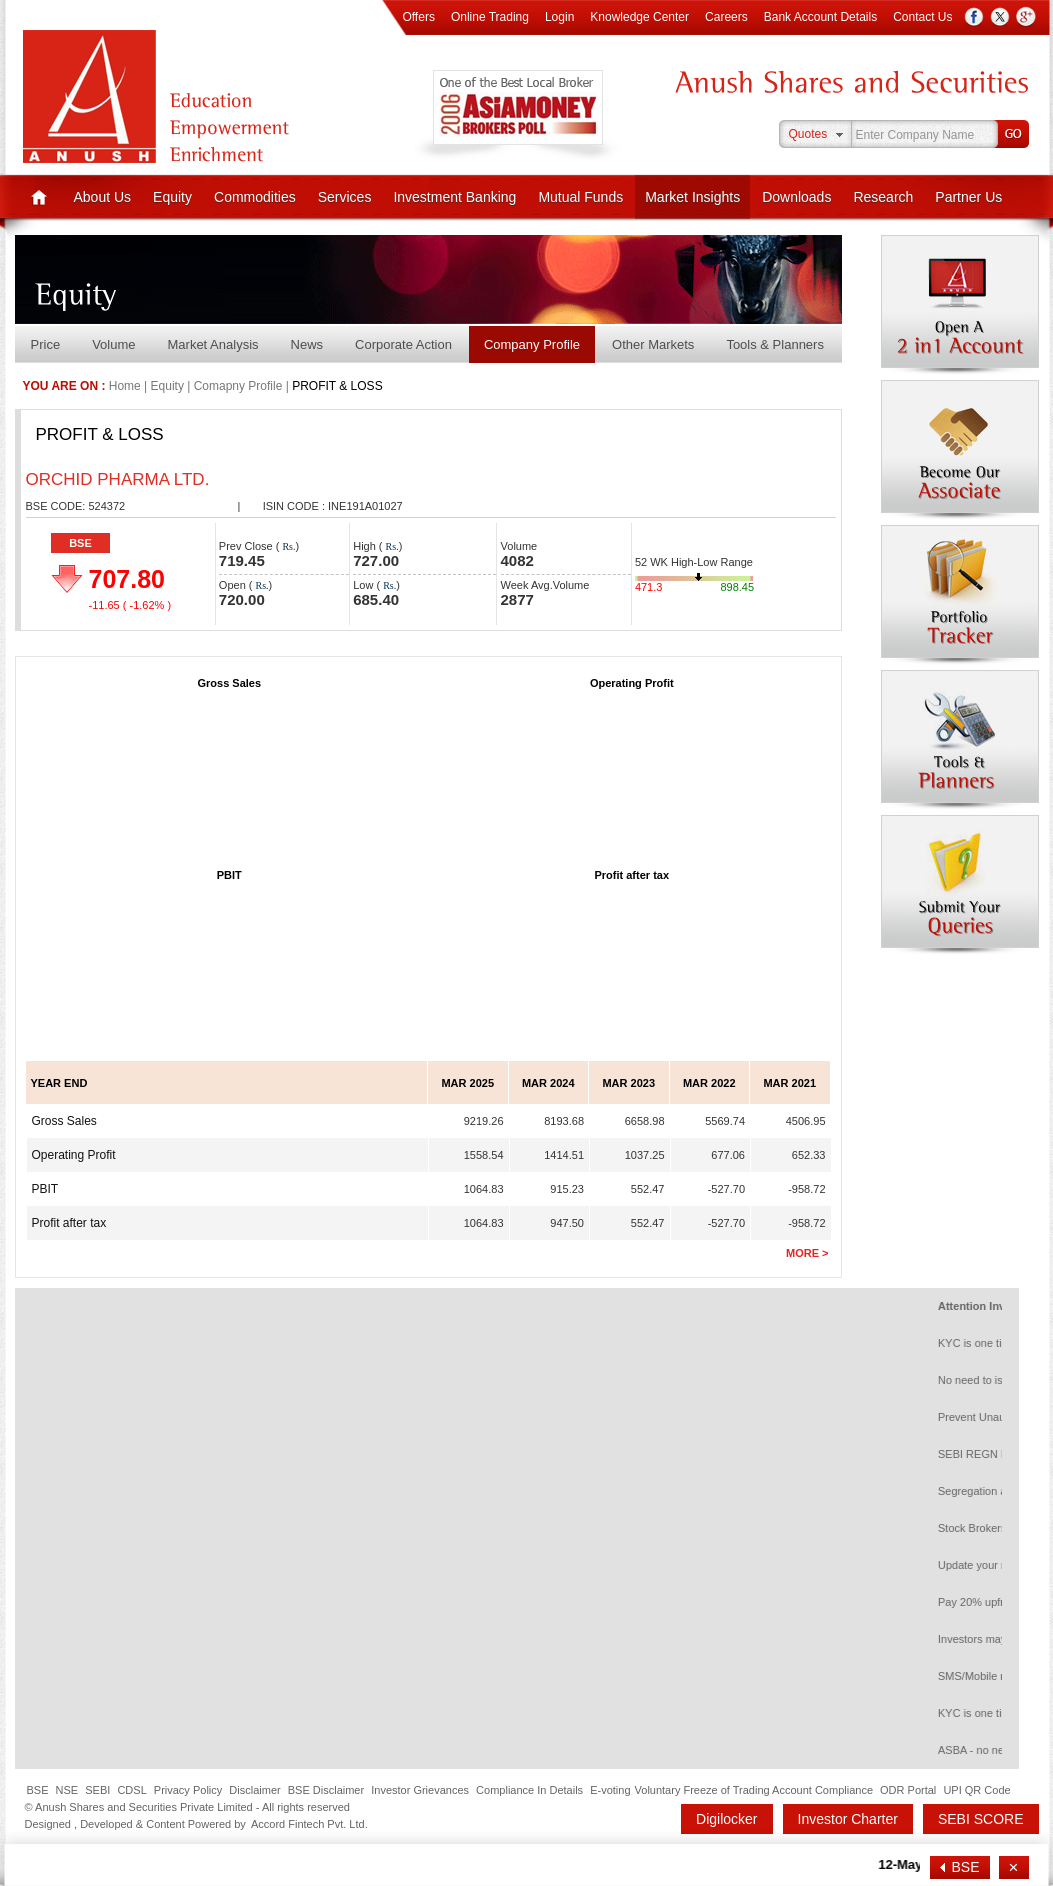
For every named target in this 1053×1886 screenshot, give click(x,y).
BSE (80, 543)
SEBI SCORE (981, 1819)
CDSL (131, 1790)
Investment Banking (454, 197)
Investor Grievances (420, 1790)
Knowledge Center (639, 17)
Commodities (255, 197)
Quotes (808, 134)
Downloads (796, 197)
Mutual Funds (580, 197)
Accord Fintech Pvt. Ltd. (309, 1824)
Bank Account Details (820, 17)
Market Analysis (213, 344)
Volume (113, 344)
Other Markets (653, 344)
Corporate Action (403, 344)
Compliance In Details (529, 1790)
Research (883, 197)
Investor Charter (848, 1819)
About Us (103, 197)
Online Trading (490, 17)
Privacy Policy (188, 1790)
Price (46, 344)
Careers (726, 17)
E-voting (610, 1790)
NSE (67, 1790)
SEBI (97, 1790)
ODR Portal (908, 1790)
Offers (418, 17)
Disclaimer (254, 1790)
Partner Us (968, 197)
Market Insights (692, 197)
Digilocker (726, 1819)
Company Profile (532, 344)
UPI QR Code (976, 1790)
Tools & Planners (775, 344)
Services (345, 197)
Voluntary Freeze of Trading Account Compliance (754, 1790)
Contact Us (922, 17)
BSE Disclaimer (326, 1790)
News (307, 344)
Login (559, 17)
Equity (172, 197)
